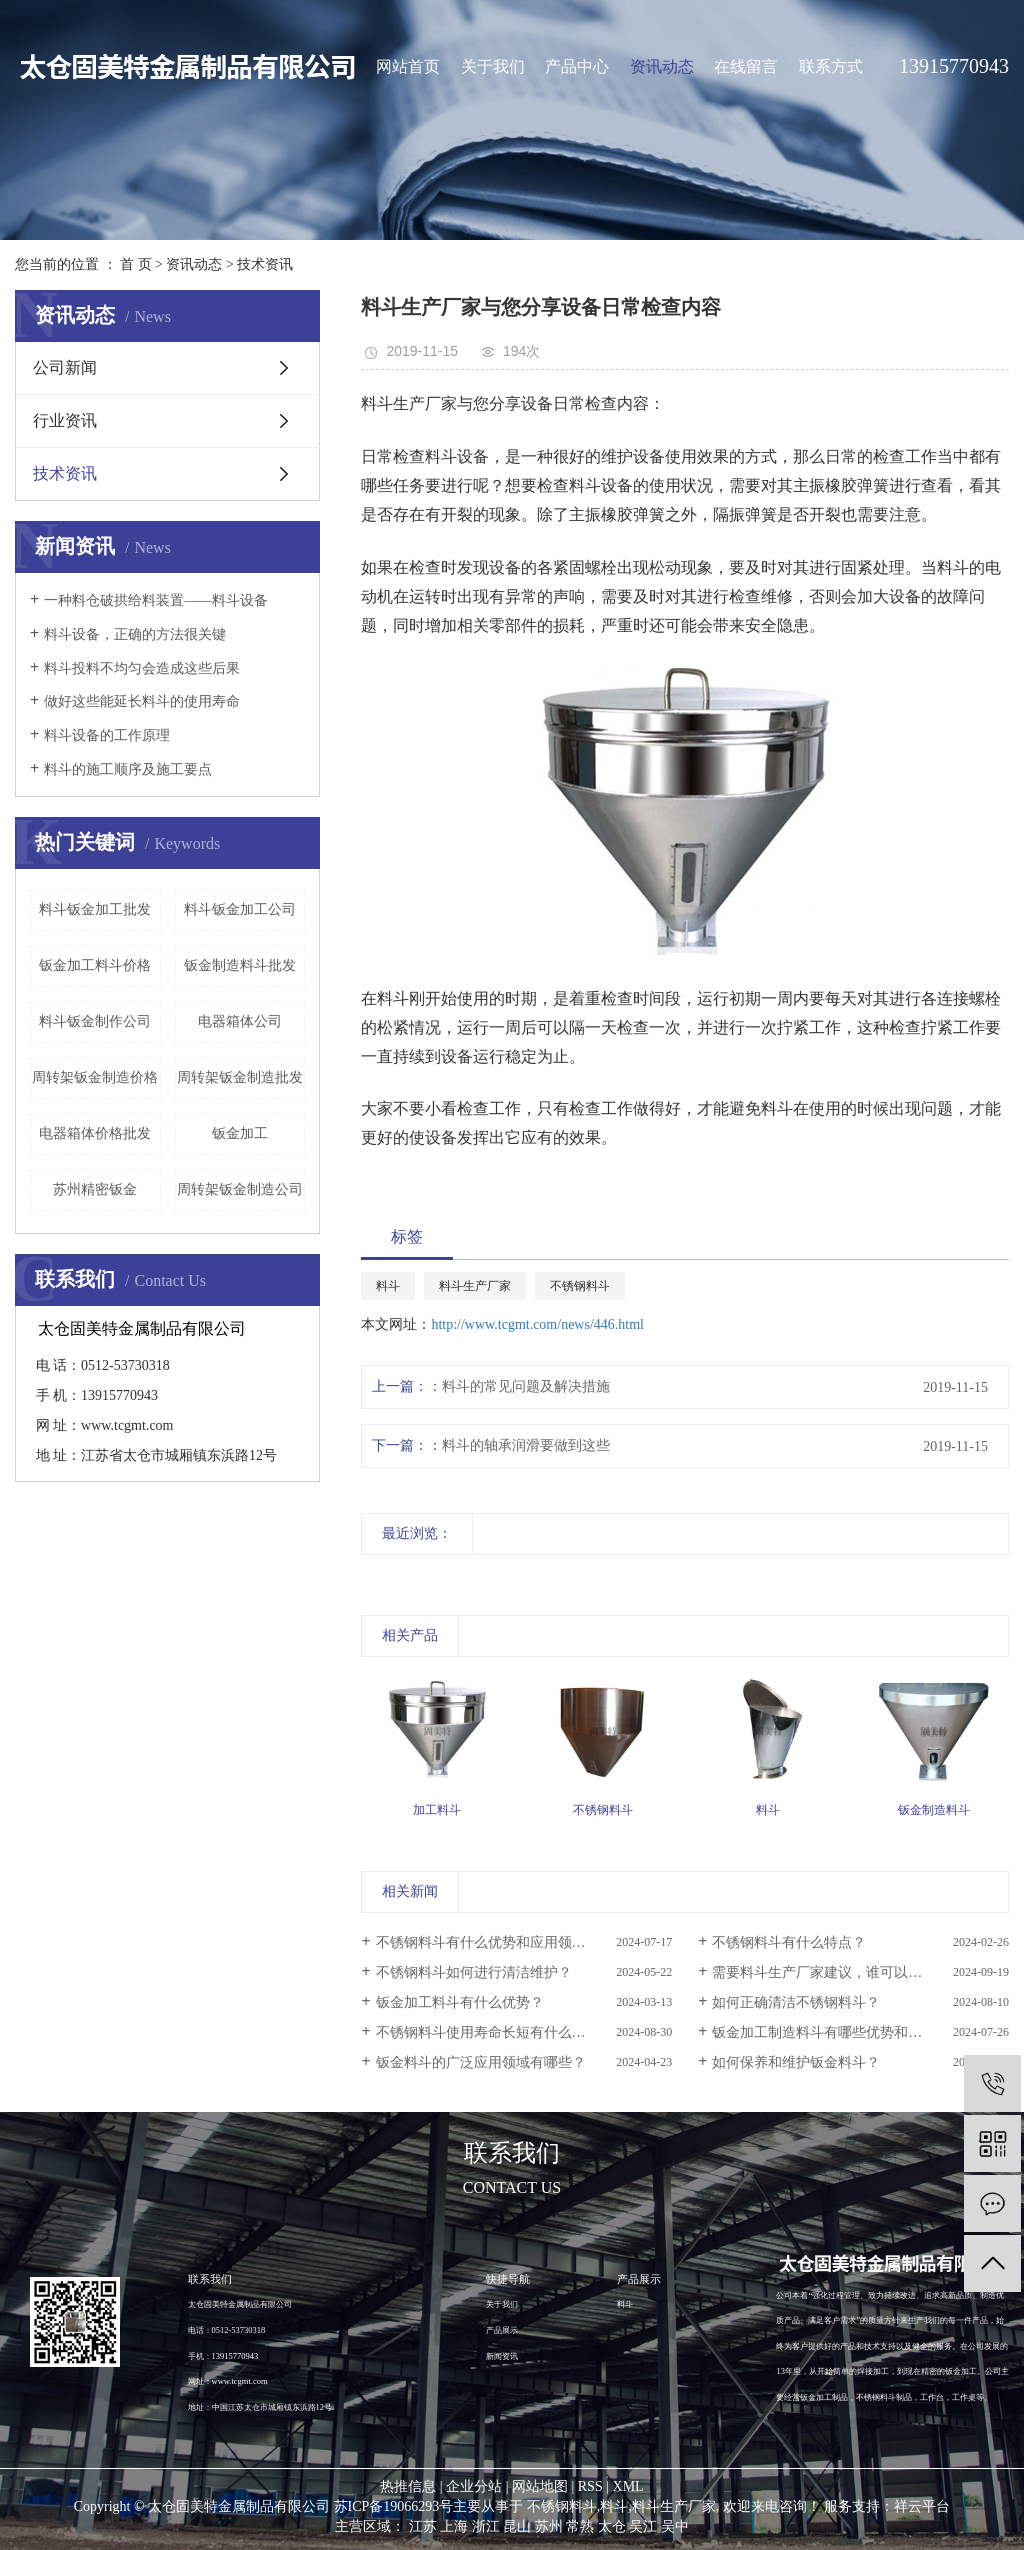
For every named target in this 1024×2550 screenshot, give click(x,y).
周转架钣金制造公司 (240, 1189)
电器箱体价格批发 (95, 1133)
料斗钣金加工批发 (95, 909)
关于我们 (493, 66)
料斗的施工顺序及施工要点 (128, 769)
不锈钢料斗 (580, 1286)
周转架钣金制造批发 (240, 1077)
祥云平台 (922, 2506)
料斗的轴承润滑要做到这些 (526, 1445)
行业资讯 (65, 420)
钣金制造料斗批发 (240, 965)
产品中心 (577, 66)
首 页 (136, 264)
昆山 (517, 2526)
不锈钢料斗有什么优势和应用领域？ (488, 1942)
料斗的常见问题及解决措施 (526, 1386)
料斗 (388, 1286)
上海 (454, 2526)
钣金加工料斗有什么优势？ (460, 2002)
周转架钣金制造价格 (95, 1077)
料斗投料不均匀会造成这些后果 (142, 668)
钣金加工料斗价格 (95, 965)
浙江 (486, 2526)
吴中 (675, 2526)
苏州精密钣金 (95, 1189)
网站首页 (408, 66)
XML (628, 2486)
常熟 (580, 2526)
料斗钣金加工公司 (240, 909)
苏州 (549, 2526)
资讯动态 (662, 66)
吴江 (643, 2526)
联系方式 (831, 66)
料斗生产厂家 (475, 1286)
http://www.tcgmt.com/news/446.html (537, 1324)
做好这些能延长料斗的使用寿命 (142, 701)
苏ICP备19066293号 (394, 2506)
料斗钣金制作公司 (95, 1021)
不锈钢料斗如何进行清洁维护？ (474, 1972)
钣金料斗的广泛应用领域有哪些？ (481, 2062)
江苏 (423, 2526)
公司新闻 (65, 367)
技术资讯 (265, 264)
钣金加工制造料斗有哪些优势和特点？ (831, 2032)
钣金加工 (240, 1133)
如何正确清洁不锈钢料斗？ (796, 2002)
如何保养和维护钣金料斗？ (796, 2062)
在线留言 (746, 66)
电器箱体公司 (240, 1021)
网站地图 (540, 2486)
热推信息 (408, 2486)
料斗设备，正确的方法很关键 (135, 634)
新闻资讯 (502, 2356)
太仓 (612, 2526)
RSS (590, 2486)
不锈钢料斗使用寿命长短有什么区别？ (495, 2032)
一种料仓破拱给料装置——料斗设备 (156, 600)
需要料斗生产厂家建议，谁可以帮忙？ (831, 1972)
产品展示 (502, 2330)
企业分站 (474, 2486)
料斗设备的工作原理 (107, 735)
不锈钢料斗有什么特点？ (789, 1942)
